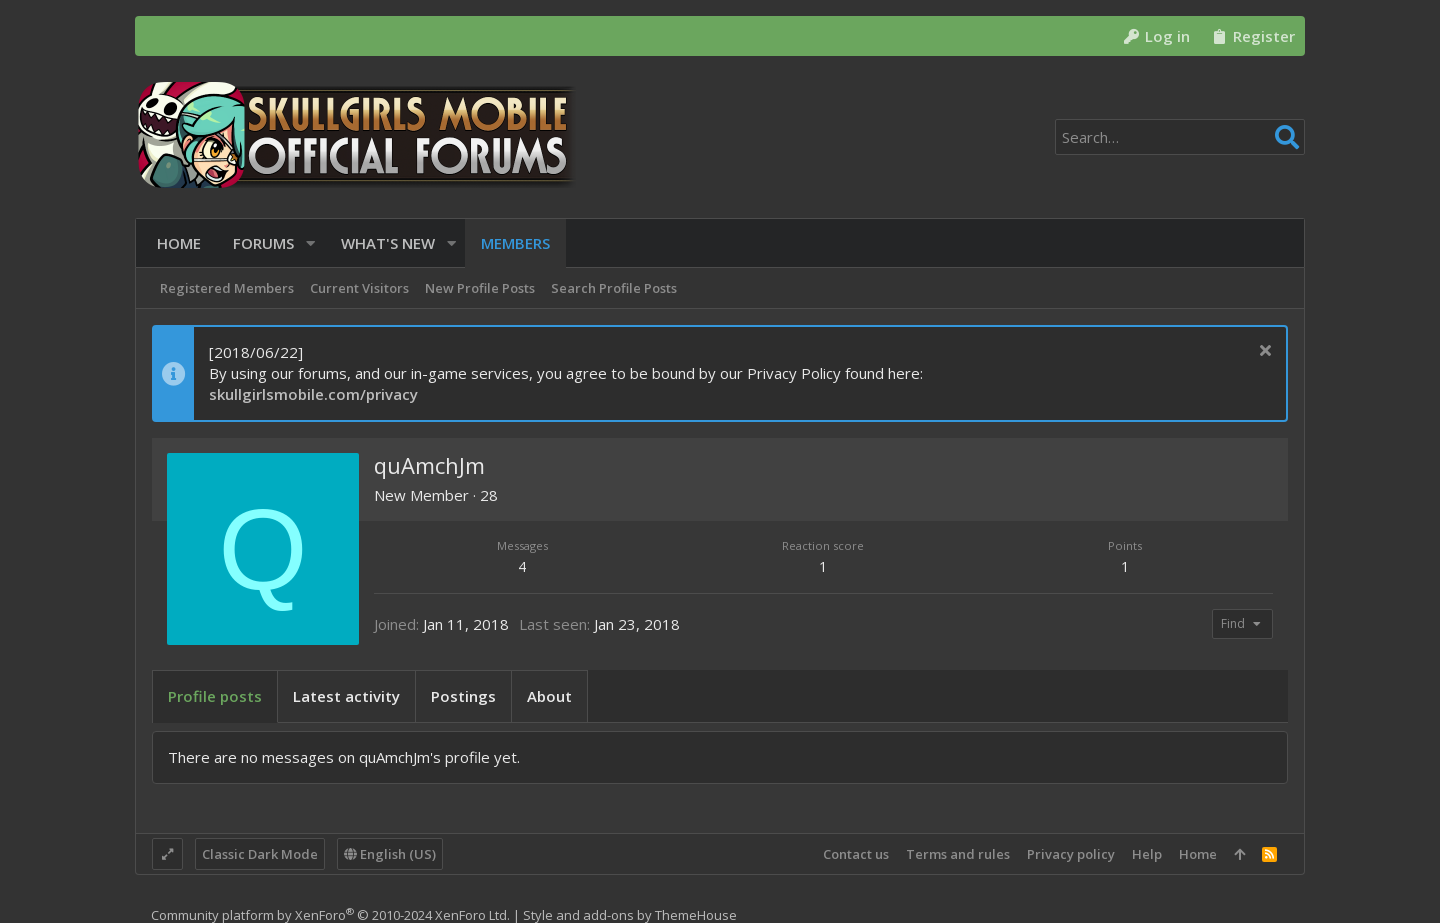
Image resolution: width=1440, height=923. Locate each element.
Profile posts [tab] (215, 696)
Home (1198, 854)
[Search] (1180, 137)
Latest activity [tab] (346, 696)
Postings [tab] (463, 696)
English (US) (390, 854)
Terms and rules (958, 854)
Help (1147, 854)
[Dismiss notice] (1262, 352)
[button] (305, 243)
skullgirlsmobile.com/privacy (313, 394)
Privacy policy (1071, 854)
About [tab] (549, 696)
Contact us (856, 854)
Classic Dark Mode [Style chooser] (260, 854)
